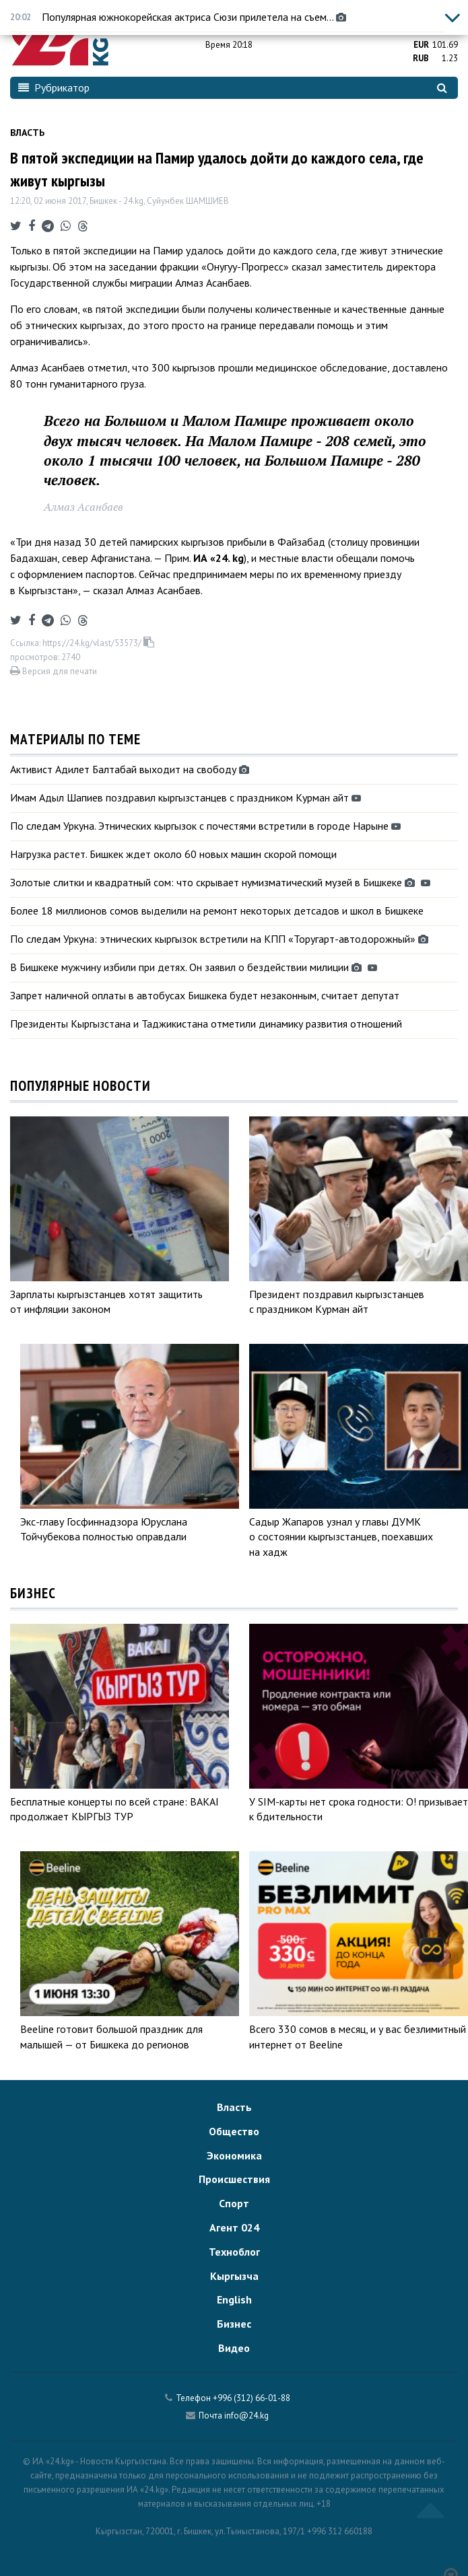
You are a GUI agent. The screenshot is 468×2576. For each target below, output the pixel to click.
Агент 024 (234, 2227)
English (234, 2299)
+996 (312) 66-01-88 (251, 2398)
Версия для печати (53, 671)
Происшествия (234, 2179)
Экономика (234, 2155)
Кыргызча (234, 2276)
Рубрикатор (54, 87)
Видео (234, 2348)
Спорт (234, 2203)
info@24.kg (246, 2415)
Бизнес (234, 2323)
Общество (234, 2131)
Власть (27, 133)
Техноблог (234, 2251)
